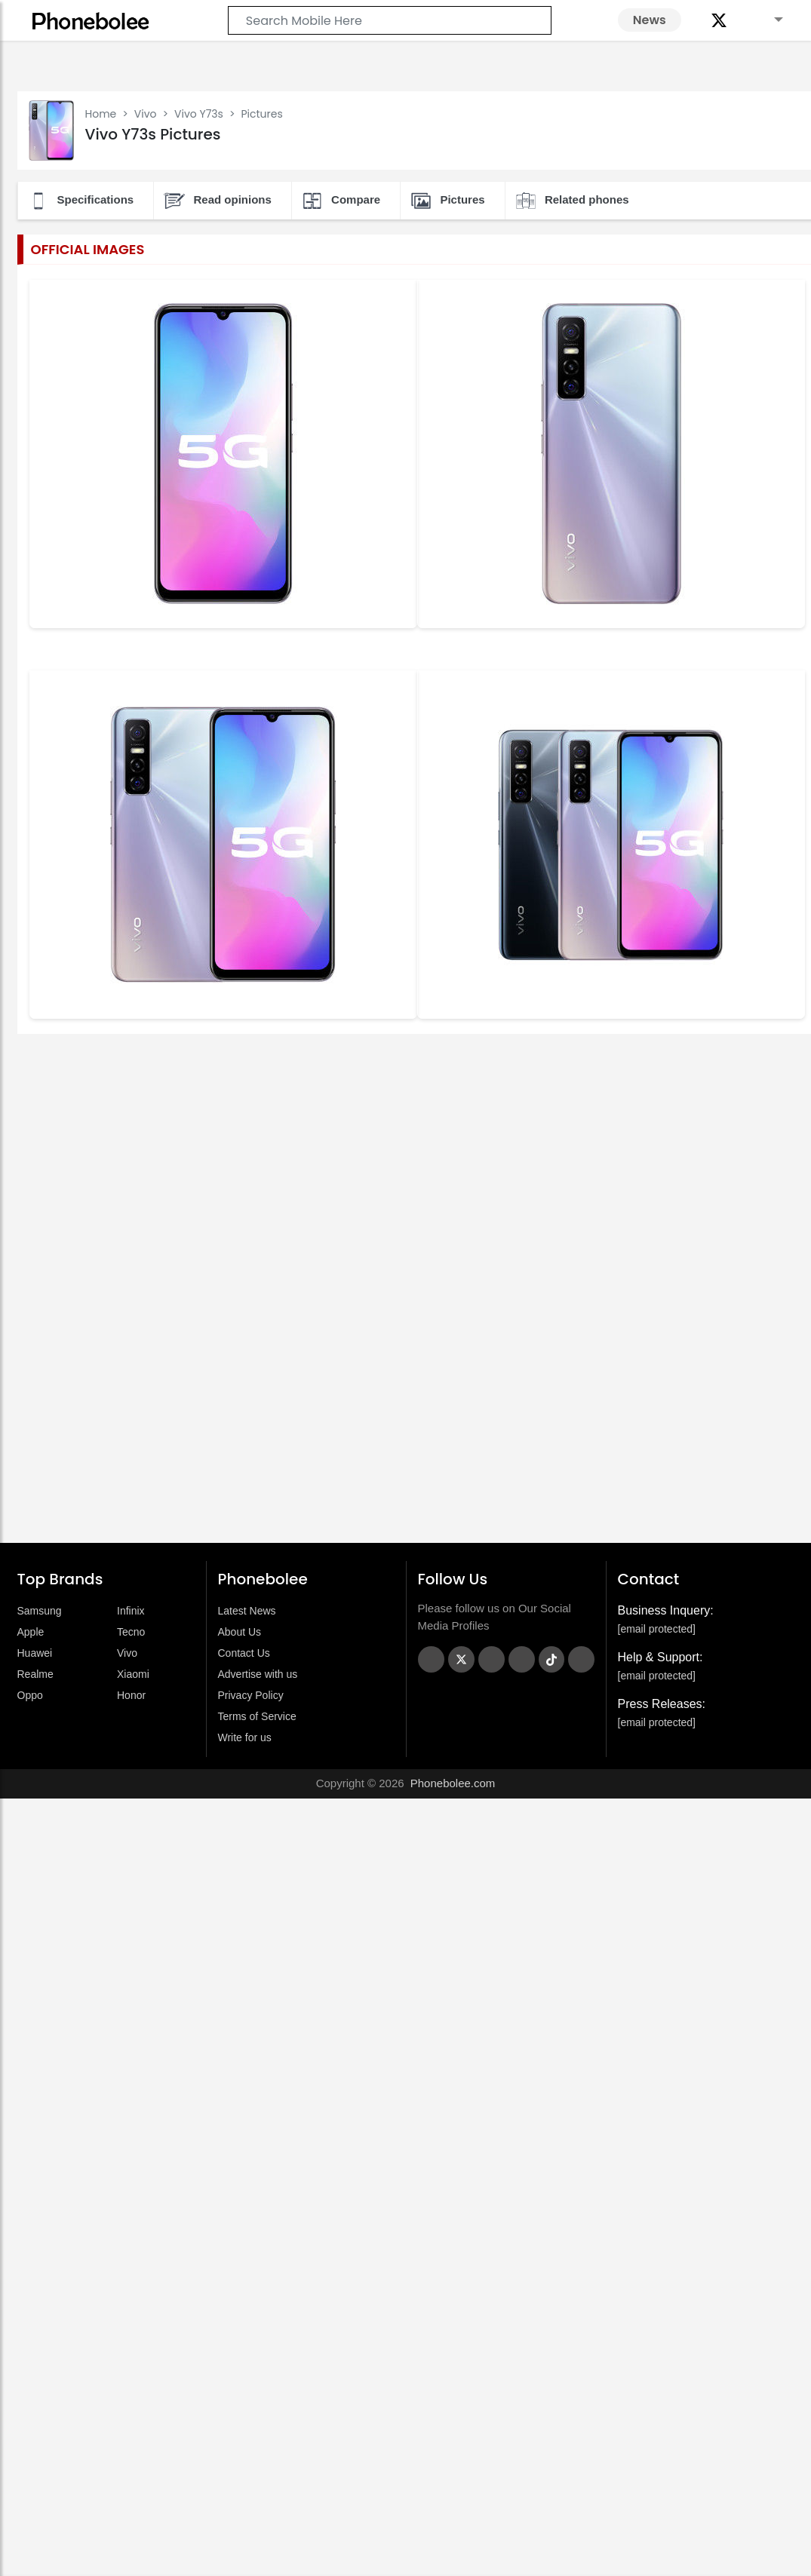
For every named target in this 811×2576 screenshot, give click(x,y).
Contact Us (244, 1653)
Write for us (245, 1737)
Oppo (30, 1695)
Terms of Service (257, 1716)
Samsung (39, 1611)
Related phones (572, 200)
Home (101, 113)
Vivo (145, 113)
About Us (240, 1632)
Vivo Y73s (198, 113)
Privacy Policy (251, 1695)
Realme (35, 1674)
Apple (31, 1632)
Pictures (447, 200)
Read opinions (217, 200)
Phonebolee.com (453, 1783)
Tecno (131, 1632)
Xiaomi (133, 1674)
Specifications (80, 200)
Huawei (35, 1653)
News (649, 20)
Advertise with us (258, 1674)
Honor (131, 1695)
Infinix (131, 1611)
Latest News (247, 1611)
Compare (340, 200)
